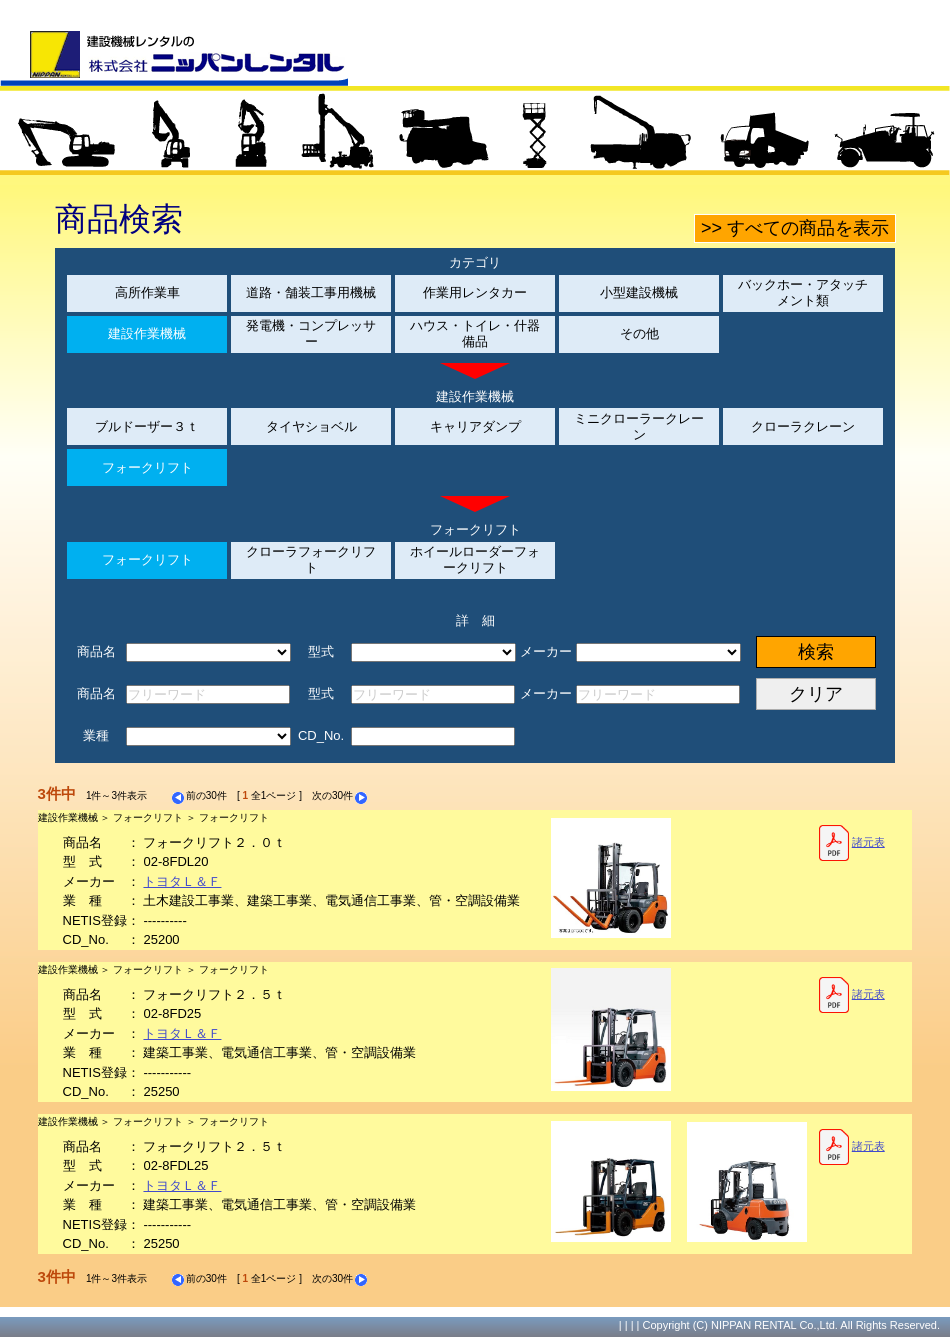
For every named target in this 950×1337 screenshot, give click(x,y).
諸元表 (851, 843)
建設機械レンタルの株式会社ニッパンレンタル (174, 58)
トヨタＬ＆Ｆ (182, 881)
